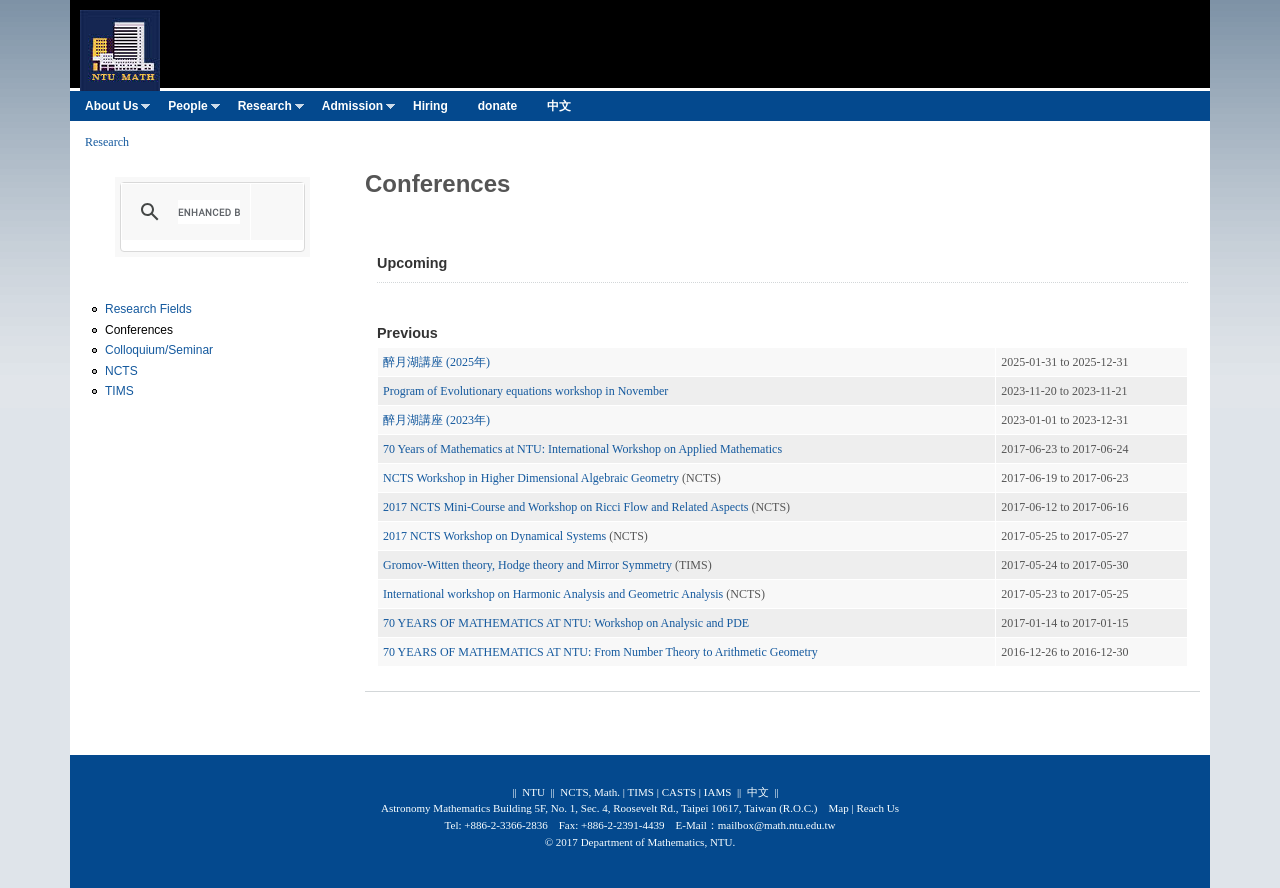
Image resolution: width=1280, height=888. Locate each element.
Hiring (430, 106)
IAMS (718, 792)
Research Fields (148, 309)
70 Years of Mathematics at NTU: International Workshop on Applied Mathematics (582, 449)
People (193, 110)
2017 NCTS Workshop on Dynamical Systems (494, 536)
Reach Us (877, 808)
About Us (117, 110)
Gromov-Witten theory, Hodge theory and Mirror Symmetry (529, 565)
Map (838, 808)
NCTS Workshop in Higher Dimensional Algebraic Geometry (531, 478)
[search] (209, 212)
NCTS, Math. (590, 792)
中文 (559, 106)
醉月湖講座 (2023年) (436, 420)
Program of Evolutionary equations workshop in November (525, 391)
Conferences (139, 330)
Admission (358, 110)
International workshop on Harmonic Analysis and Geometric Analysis (553, 594)
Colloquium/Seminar (159, 350)
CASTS (679, 792)
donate (497, 106)
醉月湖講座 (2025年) (436, 362)
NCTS (121, 371)
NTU (533, 792)
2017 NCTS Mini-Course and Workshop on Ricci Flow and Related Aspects (565, 507)
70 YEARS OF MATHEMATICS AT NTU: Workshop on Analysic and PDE (566, 623)
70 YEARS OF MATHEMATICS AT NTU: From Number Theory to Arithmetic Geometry (600, 652)
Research (271, 110)
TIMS (119, 391)
